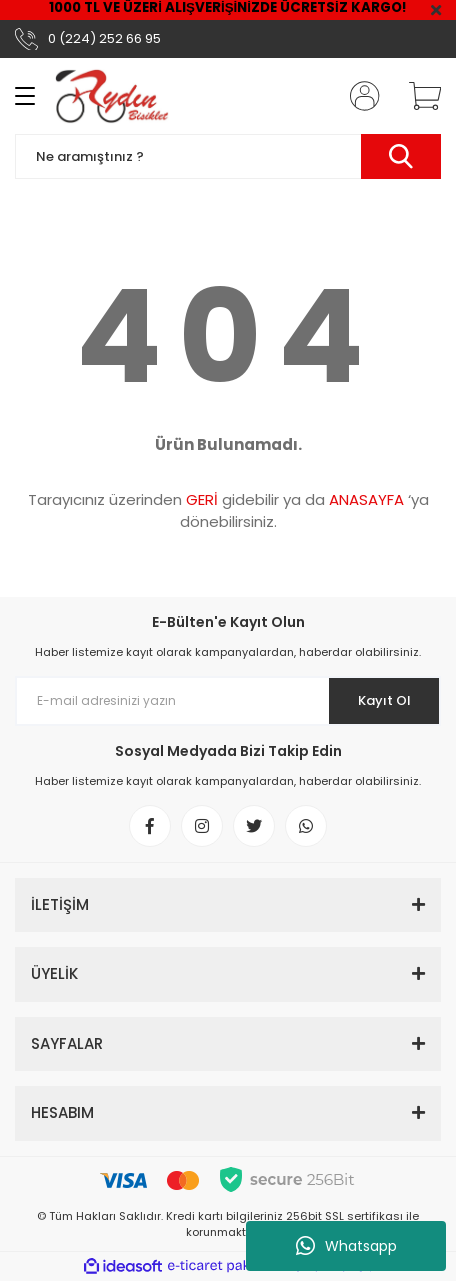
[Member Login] (359, 96)
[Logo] (112, 96)
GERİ (202, 499)
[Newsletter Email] (228, 701)
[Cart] (418, 96)
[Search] (228, 156)
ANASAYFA (366, 499)
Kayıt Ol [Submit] (384, 700)
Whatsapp (346, 1246)
